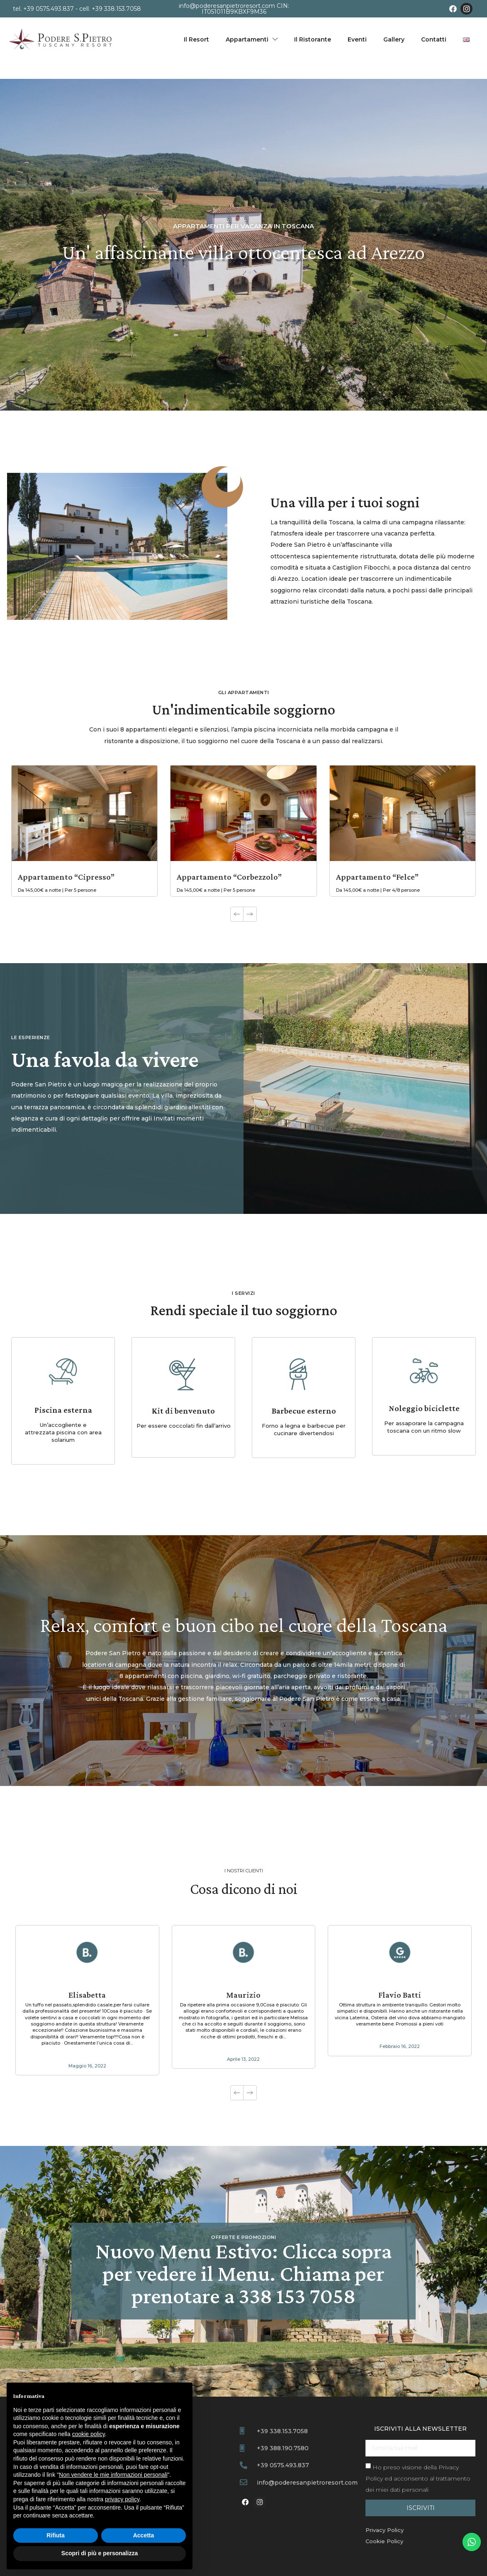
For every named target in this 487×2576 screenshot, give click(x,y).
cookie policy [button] (88, 2434)
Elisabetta (87, 1994)
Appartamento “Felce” (377, 876)
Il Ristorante (312, 39)
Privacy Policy (384, 2530)
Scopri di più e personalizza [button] (99, 2553)
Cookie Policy (384, 2541)
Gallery (393, 39)
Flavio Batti (399, 1994)
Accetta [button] (143, 2535)
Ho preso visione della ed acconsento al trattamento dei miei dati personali (417, 2478)
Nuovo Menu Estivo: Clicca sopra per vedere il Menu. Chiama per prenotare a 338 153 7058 (243, 2273)
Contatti (433, 39)
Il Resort (196, 39)
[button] (250, 914)
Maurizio (243, 1994)
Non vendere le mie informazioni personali (113, 2474)
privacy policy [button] (122, 2499)
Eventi (357, 39)
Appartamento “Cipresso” (66, 876)
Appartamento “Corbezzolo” (229, 876)
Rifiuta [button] (55, 2535)
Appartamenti (252, 39)
